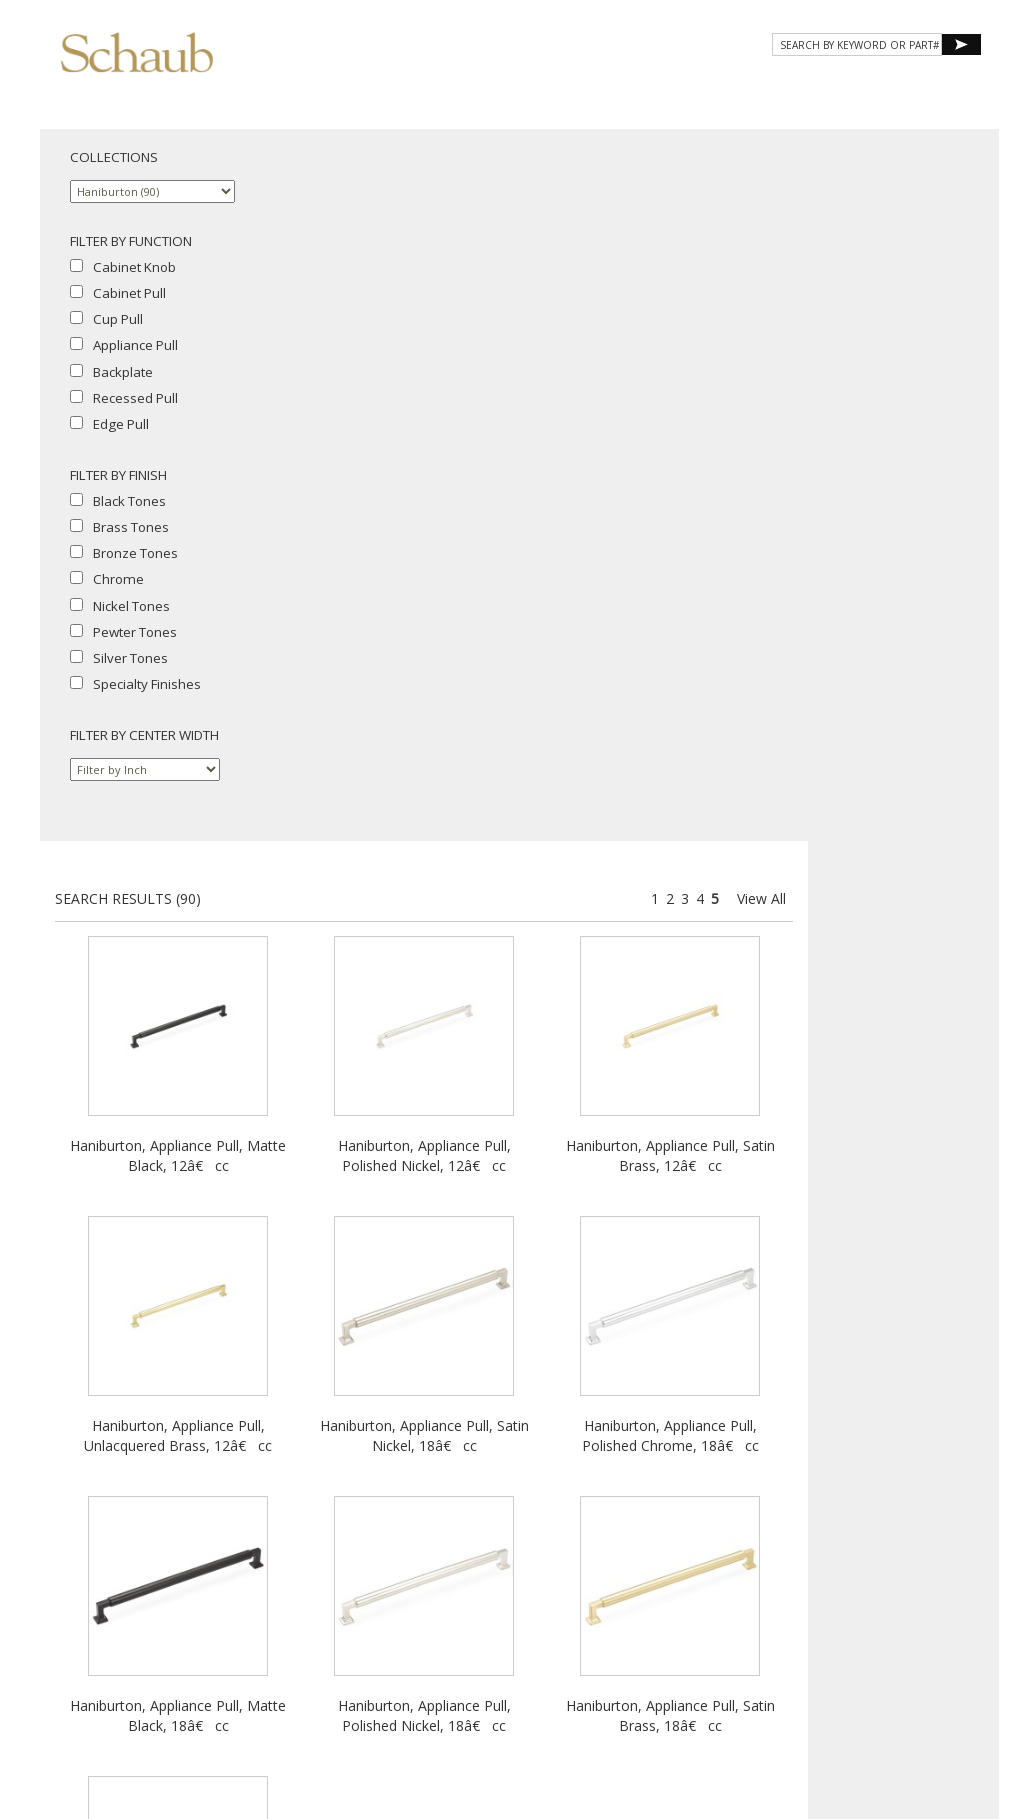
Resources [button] (712, 87)
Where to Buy (453, 1615)
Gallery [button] (604, 87)
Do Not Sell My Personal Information (512, 1651)
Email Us (526, 1615)
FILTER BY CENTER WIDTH (144, 735)
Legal (530, 1633)
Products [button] (498, 87)
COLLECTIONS (114, 157)
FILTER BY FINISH (118, 475)
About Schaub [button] (373, 87)
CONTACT (816, 87)
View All (952, 186)
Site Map (585, 1615)
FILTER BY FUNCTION (131, 241)
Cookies (481, 1633)
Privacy (426, 1633)
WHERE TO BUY (922, 87)
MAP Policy (587, 1633)
